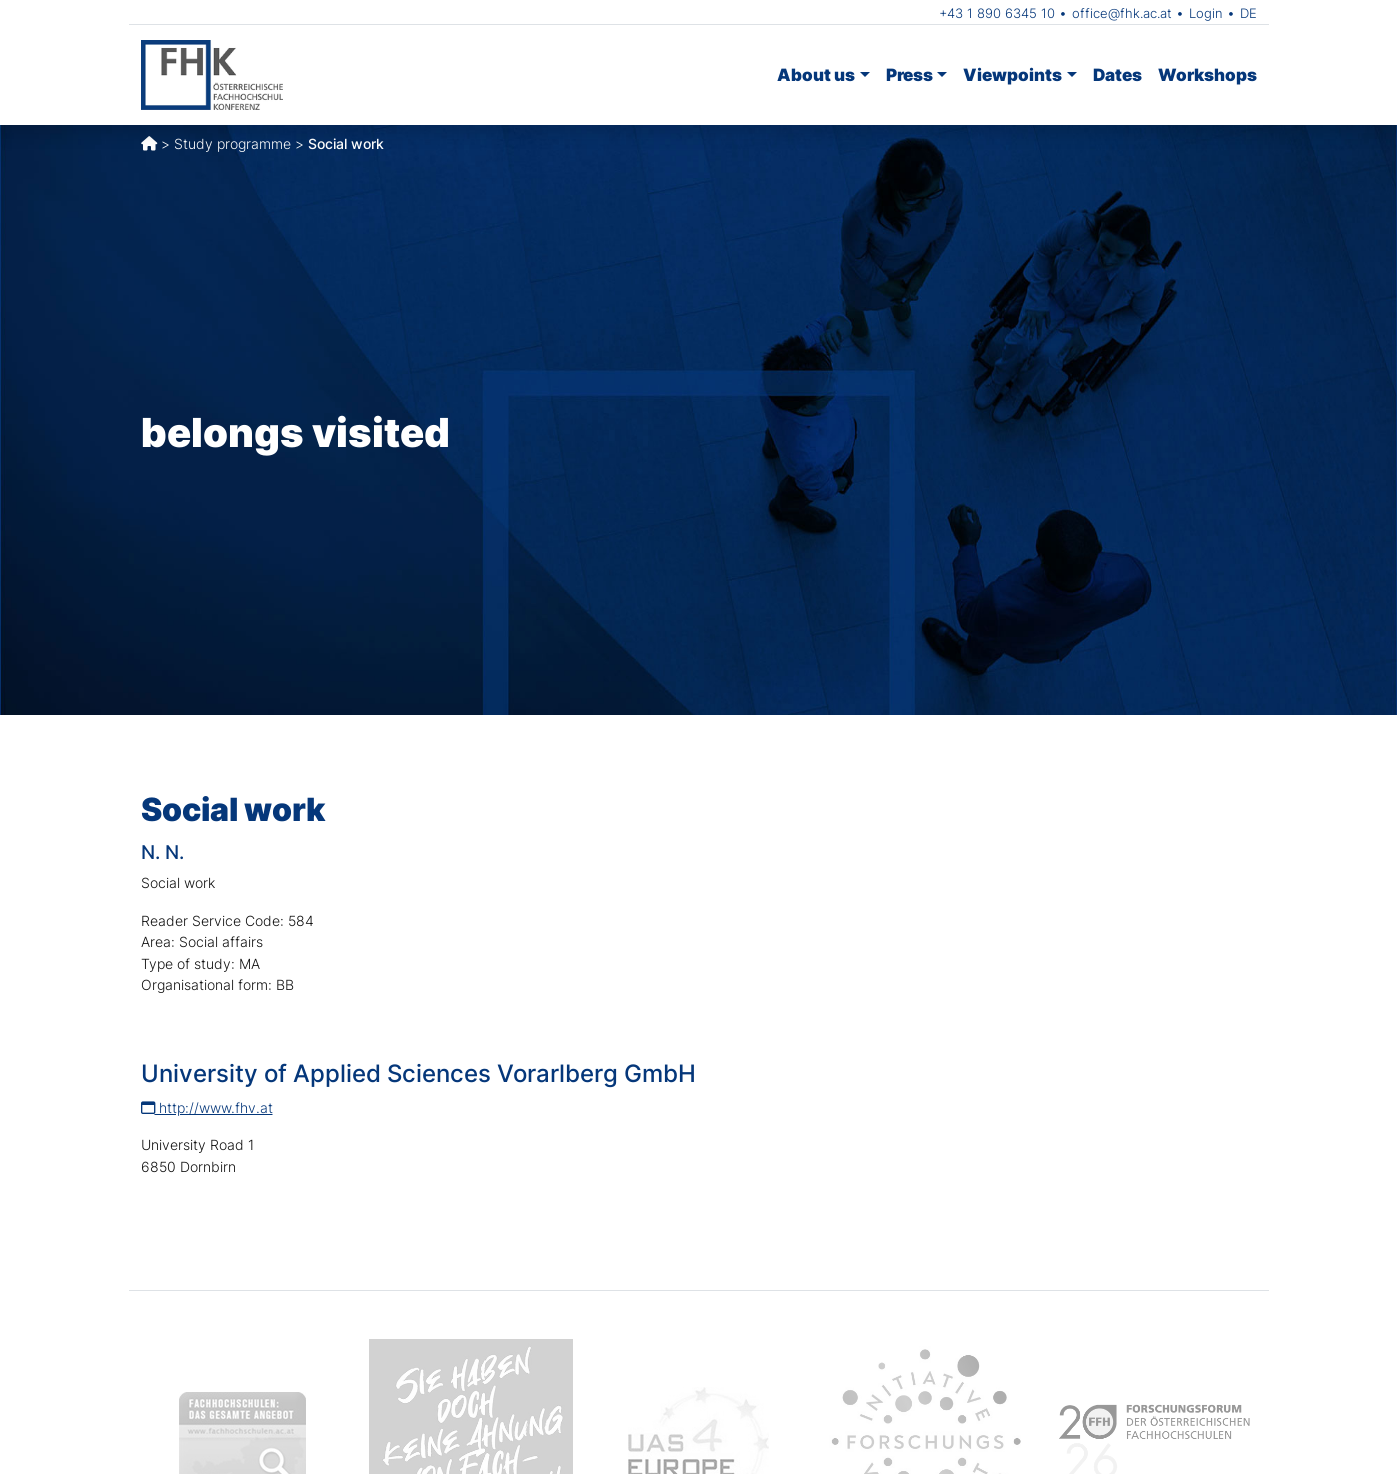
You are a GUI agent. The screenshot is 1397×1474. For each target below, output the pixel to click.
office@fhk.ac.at (1122, 13)
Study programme (232, 143)
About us (816, 74)
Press (909, 74)
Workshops (1207, 74)
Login (1206, 13)
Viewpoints (1012, 74)
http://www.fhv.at (207, 1107)
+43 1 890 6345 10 (997, 13)
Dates (1117, 74)
